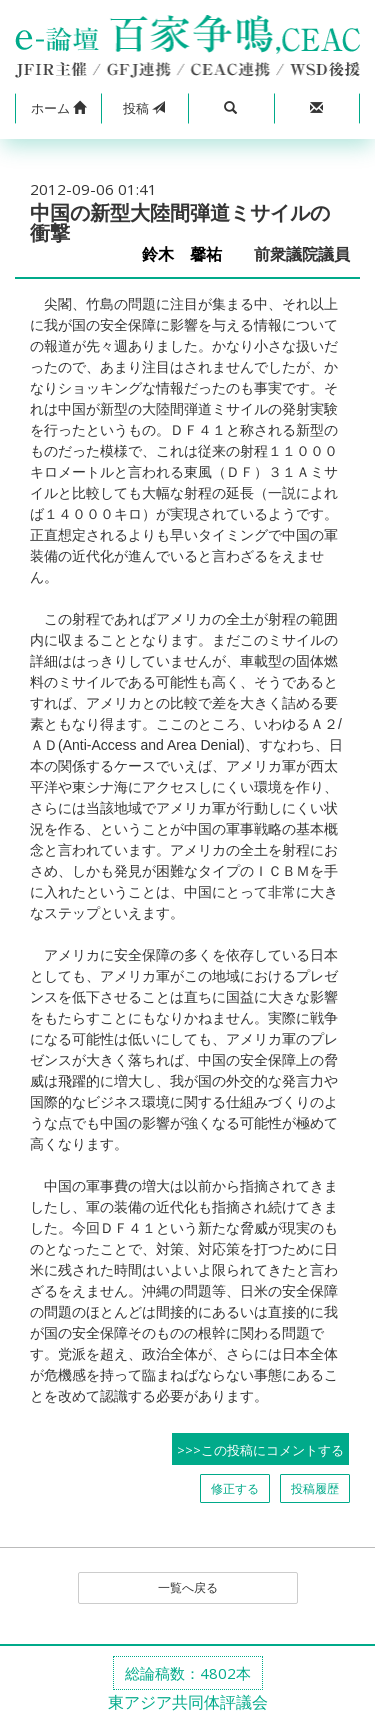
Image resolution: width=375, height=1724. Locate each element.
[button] (58, 109)
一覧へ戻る (188, 1587)
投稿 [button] (144, 108)
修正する (235, 1488)
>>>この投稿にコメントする (260, 1450)
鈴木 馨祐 (190, 254)
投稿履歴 (315, 1488)
